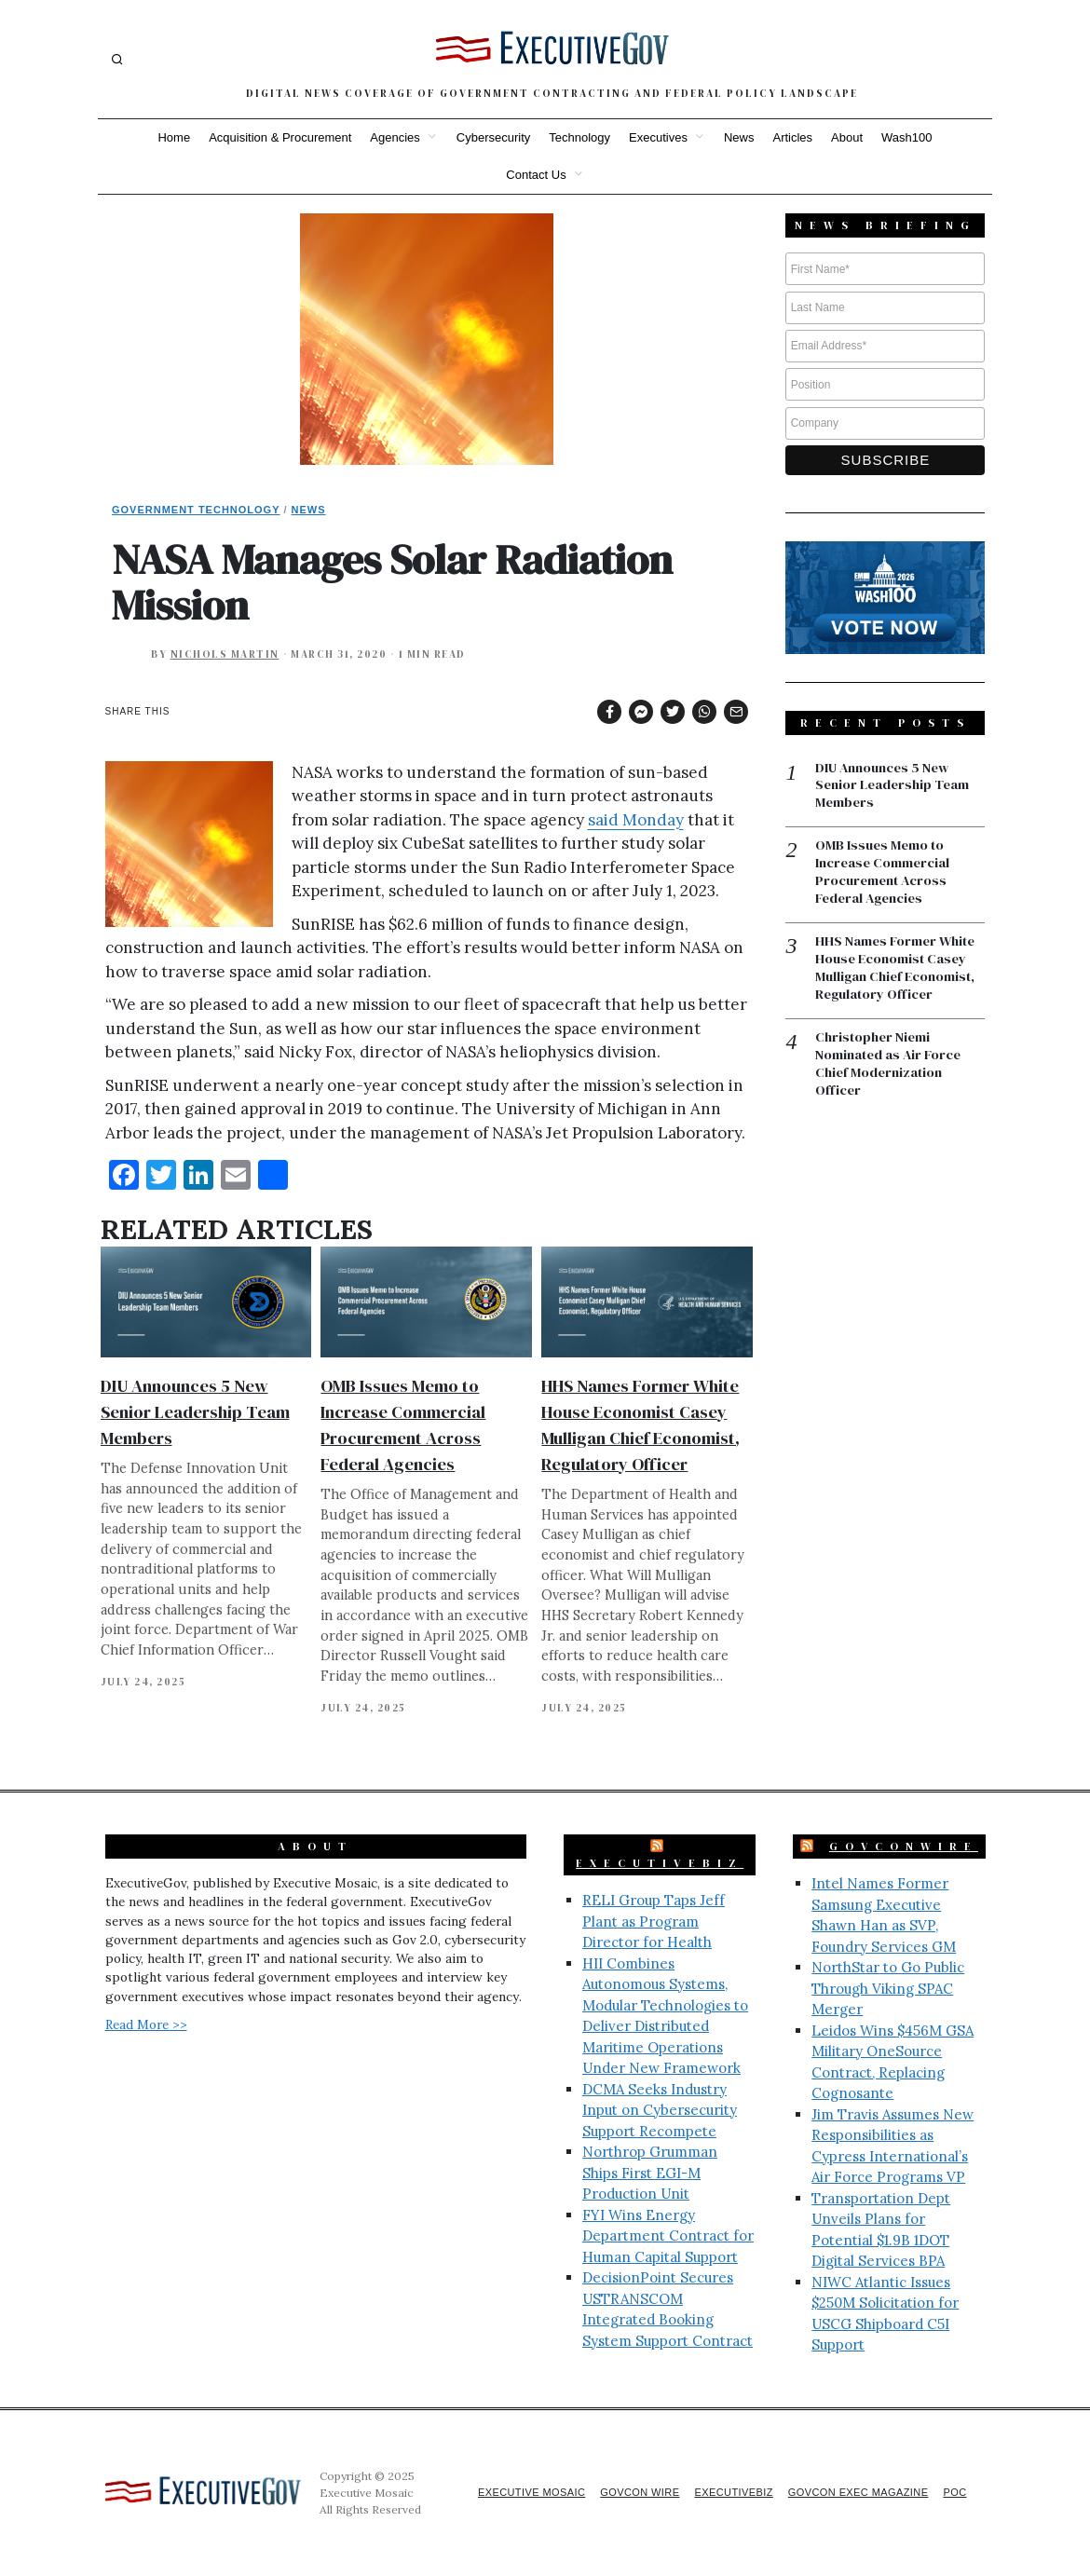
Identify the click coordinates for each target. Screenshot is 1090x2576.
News (739, 137)
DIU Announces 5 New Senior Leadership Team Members (195, 1412)
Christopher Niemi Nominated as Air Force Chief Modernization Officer (890, 1070)
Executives (658, 137)
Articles (792, 137)
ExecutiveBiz (659, 1863)
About (847, 137)
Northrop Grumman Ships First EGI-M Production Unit (649, 2172)
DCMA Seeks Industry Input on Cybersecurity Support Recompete (659, 2110)
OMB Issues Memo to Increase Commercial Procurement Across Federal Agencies (886, 874)
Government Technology (196, 509)
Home (173, 137)
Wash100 (906, 137)
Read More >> (146, 2024)
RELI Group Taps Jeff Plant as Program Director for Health (653, 1921)
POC (954, 2492)
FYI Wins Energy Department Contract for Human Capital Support (668, 2236)
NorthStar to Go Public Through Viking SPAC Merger (887, 1988)
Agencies (394, 137)
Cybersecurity (493, 137)
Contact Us (535, 175)
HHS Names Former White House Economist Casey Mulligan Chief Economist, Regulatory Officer (899, 972)
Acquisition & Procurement (280, 137)
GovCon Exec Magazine (850, 2492)
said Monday (636, 820)
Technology (579, 137)
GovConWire (903, 1846)
